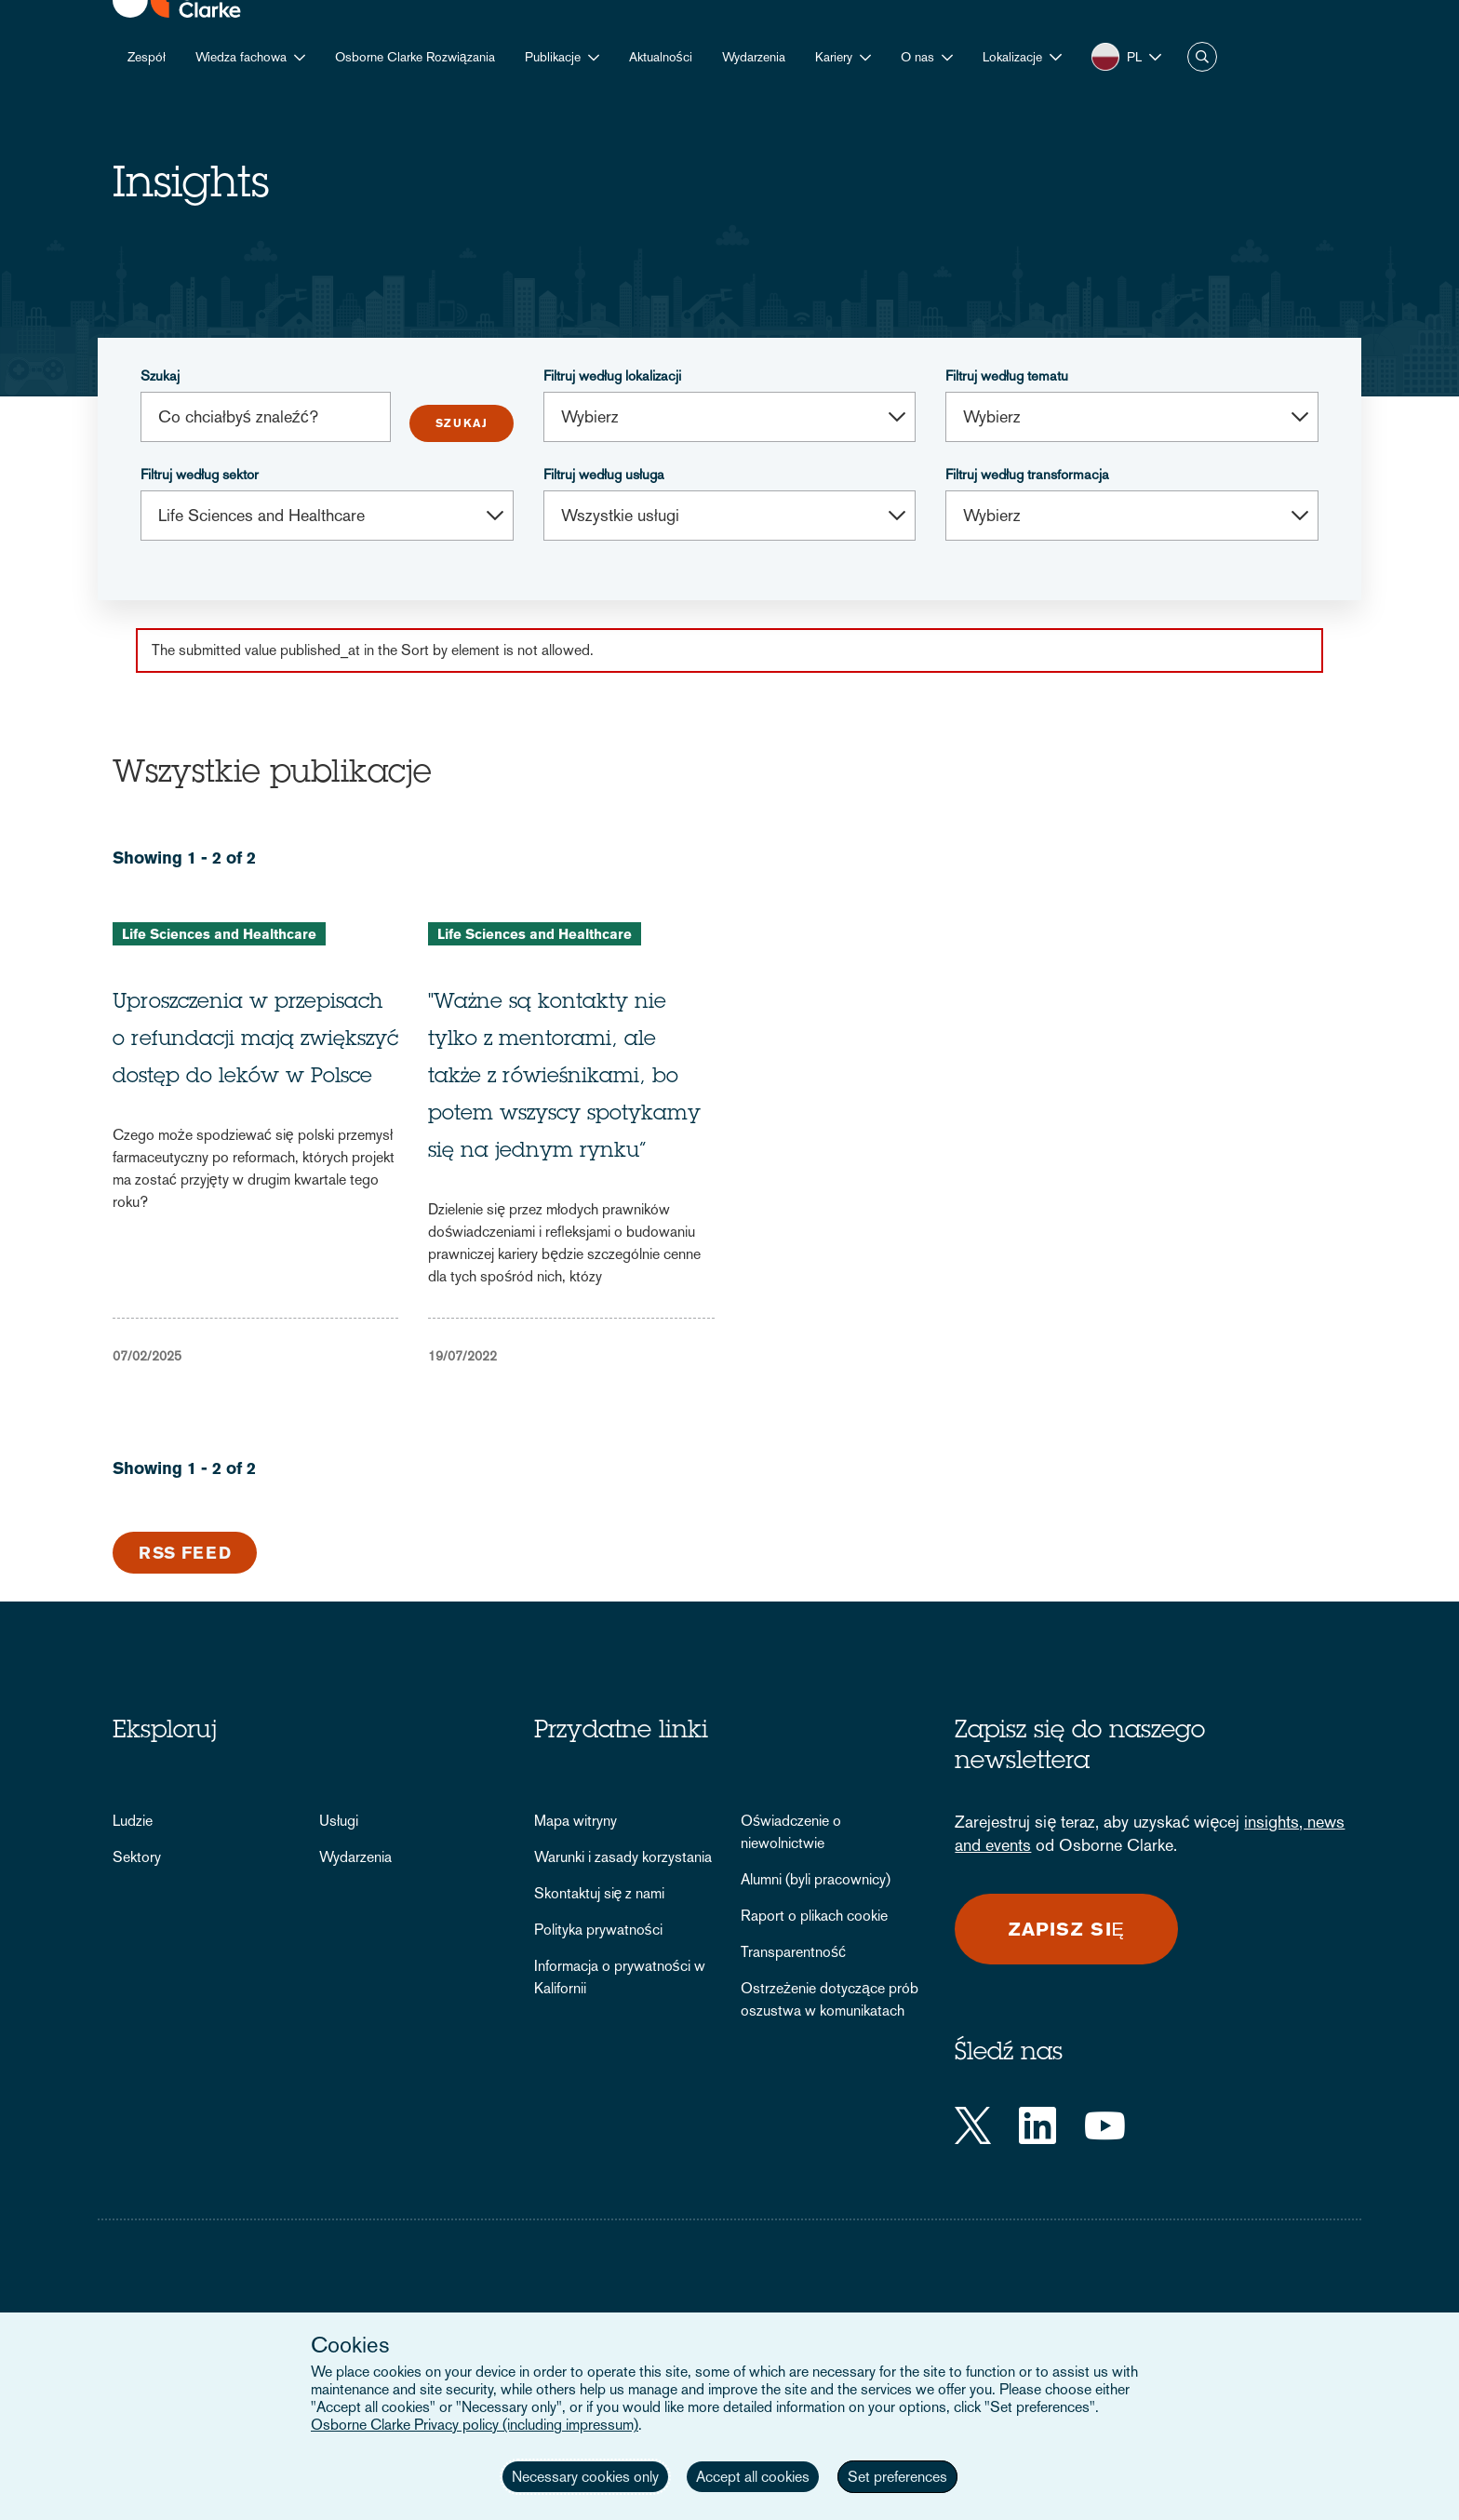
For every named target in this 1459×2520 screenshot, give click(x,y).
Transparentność (793, 1952)
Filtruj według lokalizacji (612, 375)
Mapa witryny (575, 1821)
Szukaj (160, 375)
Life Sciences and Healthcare (219, 934)
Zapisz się (1067, 1929)
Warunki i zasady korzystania (623, 1857)
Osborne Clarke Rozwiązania (415, 56)
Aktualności (660, 56)
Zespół (146, 56)
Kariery (833, 56)
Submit (461, 423)
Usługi (338, 1821)
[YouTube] (1105, 2125)
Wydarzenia (753, 56)
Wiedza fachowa (241, 56)
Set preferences (897, 2477)
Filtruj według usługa (603, 474)
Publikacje (553, 56)
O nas (917, 56)
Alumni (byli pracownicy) (815, 1879)
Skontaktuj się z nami (599, 1893)
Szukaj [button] (1202, 57)
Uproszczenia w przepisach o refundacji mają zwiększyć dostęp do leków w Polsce (255, 1040)
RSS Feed (185, 1552)
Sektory (137, 1857)
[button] (1022, 57)
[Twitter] (973, 2125)
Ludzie (133, 1821)
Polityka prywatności (598, 1929)
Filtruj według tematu (1006, 375)
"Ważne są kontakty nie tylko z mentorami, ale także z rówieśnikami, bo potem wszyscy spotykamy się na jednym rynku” (564, 1077)
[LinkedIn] (1037, 2125)
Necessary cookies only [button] (585, 2477)
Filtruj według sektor (200, 474)
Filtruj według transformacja (1027, 474)
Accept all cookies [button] (753, 2477)
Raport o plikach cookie (814, 1915)
